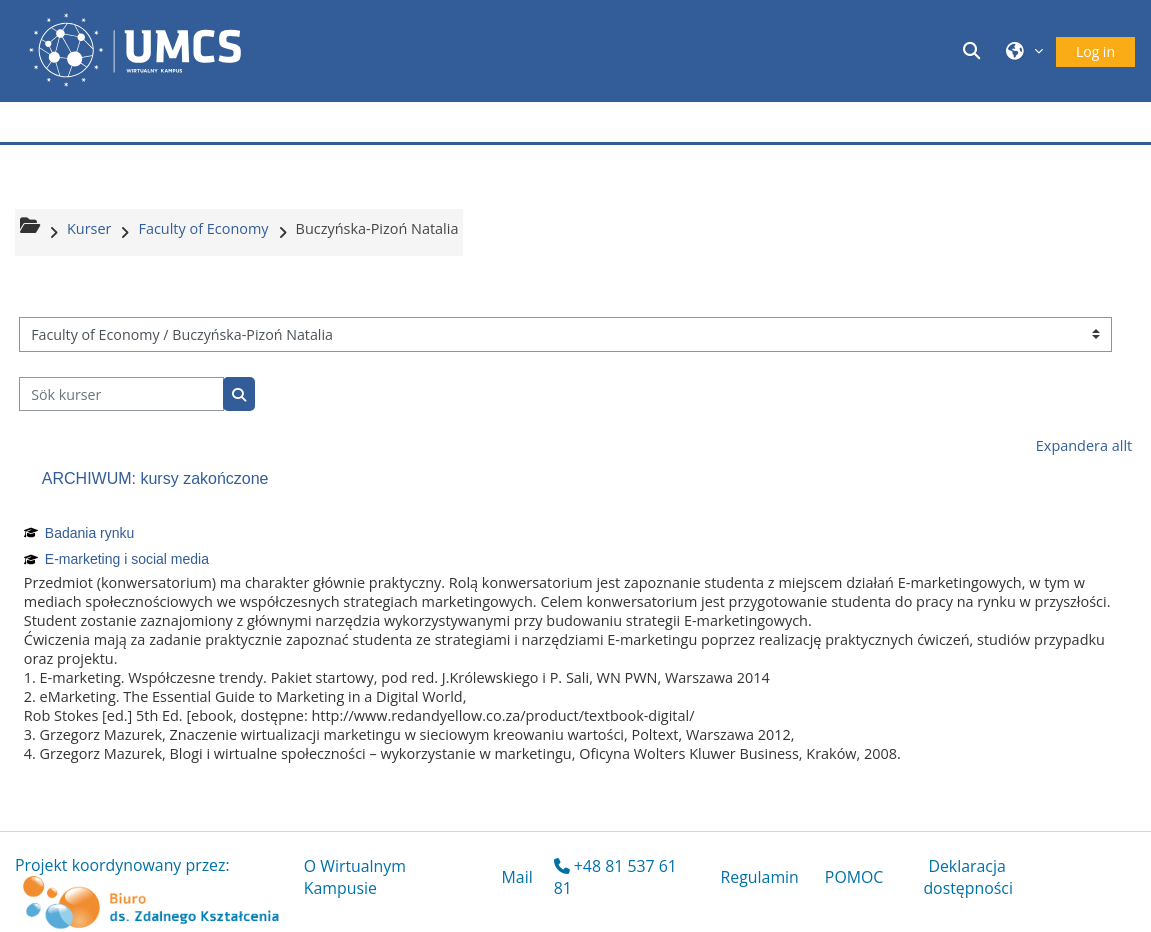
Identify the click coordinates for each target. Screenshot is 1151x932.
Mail (517, 877)
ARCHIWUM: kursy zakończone (155, 478)
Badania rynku (90, 533)
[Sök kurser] (121, 394)
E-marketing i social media (127, 559)
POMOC (854, 877)
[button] (975, 50)
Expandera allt (1084, 445)
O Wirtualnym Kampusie (355, 877)
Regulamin (760, 877)
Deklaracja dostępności (968, 877)
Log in (1095, 51)
